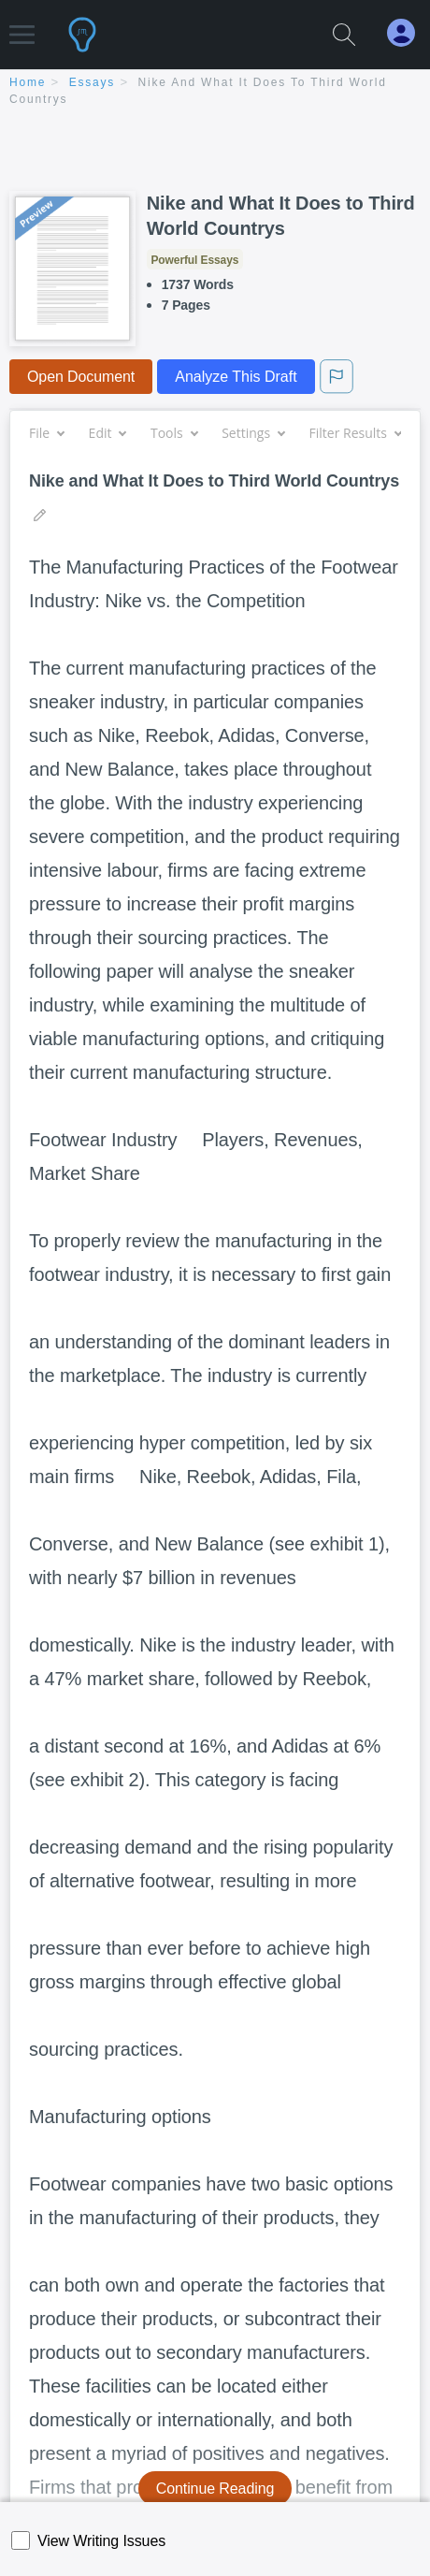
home (27, 82)
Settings (253, 433)
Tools (173, 433)
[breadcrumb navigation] (215, 92)
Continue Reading (215, 2488)
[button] (22, 26)
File (46, 433)
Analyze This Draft (235, 377)
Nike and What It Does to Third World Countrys (281, 216)
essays (92, 82)
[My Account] (408, 33)
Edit (107, 433)
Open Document (81, 377)
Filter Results (355, 433)
